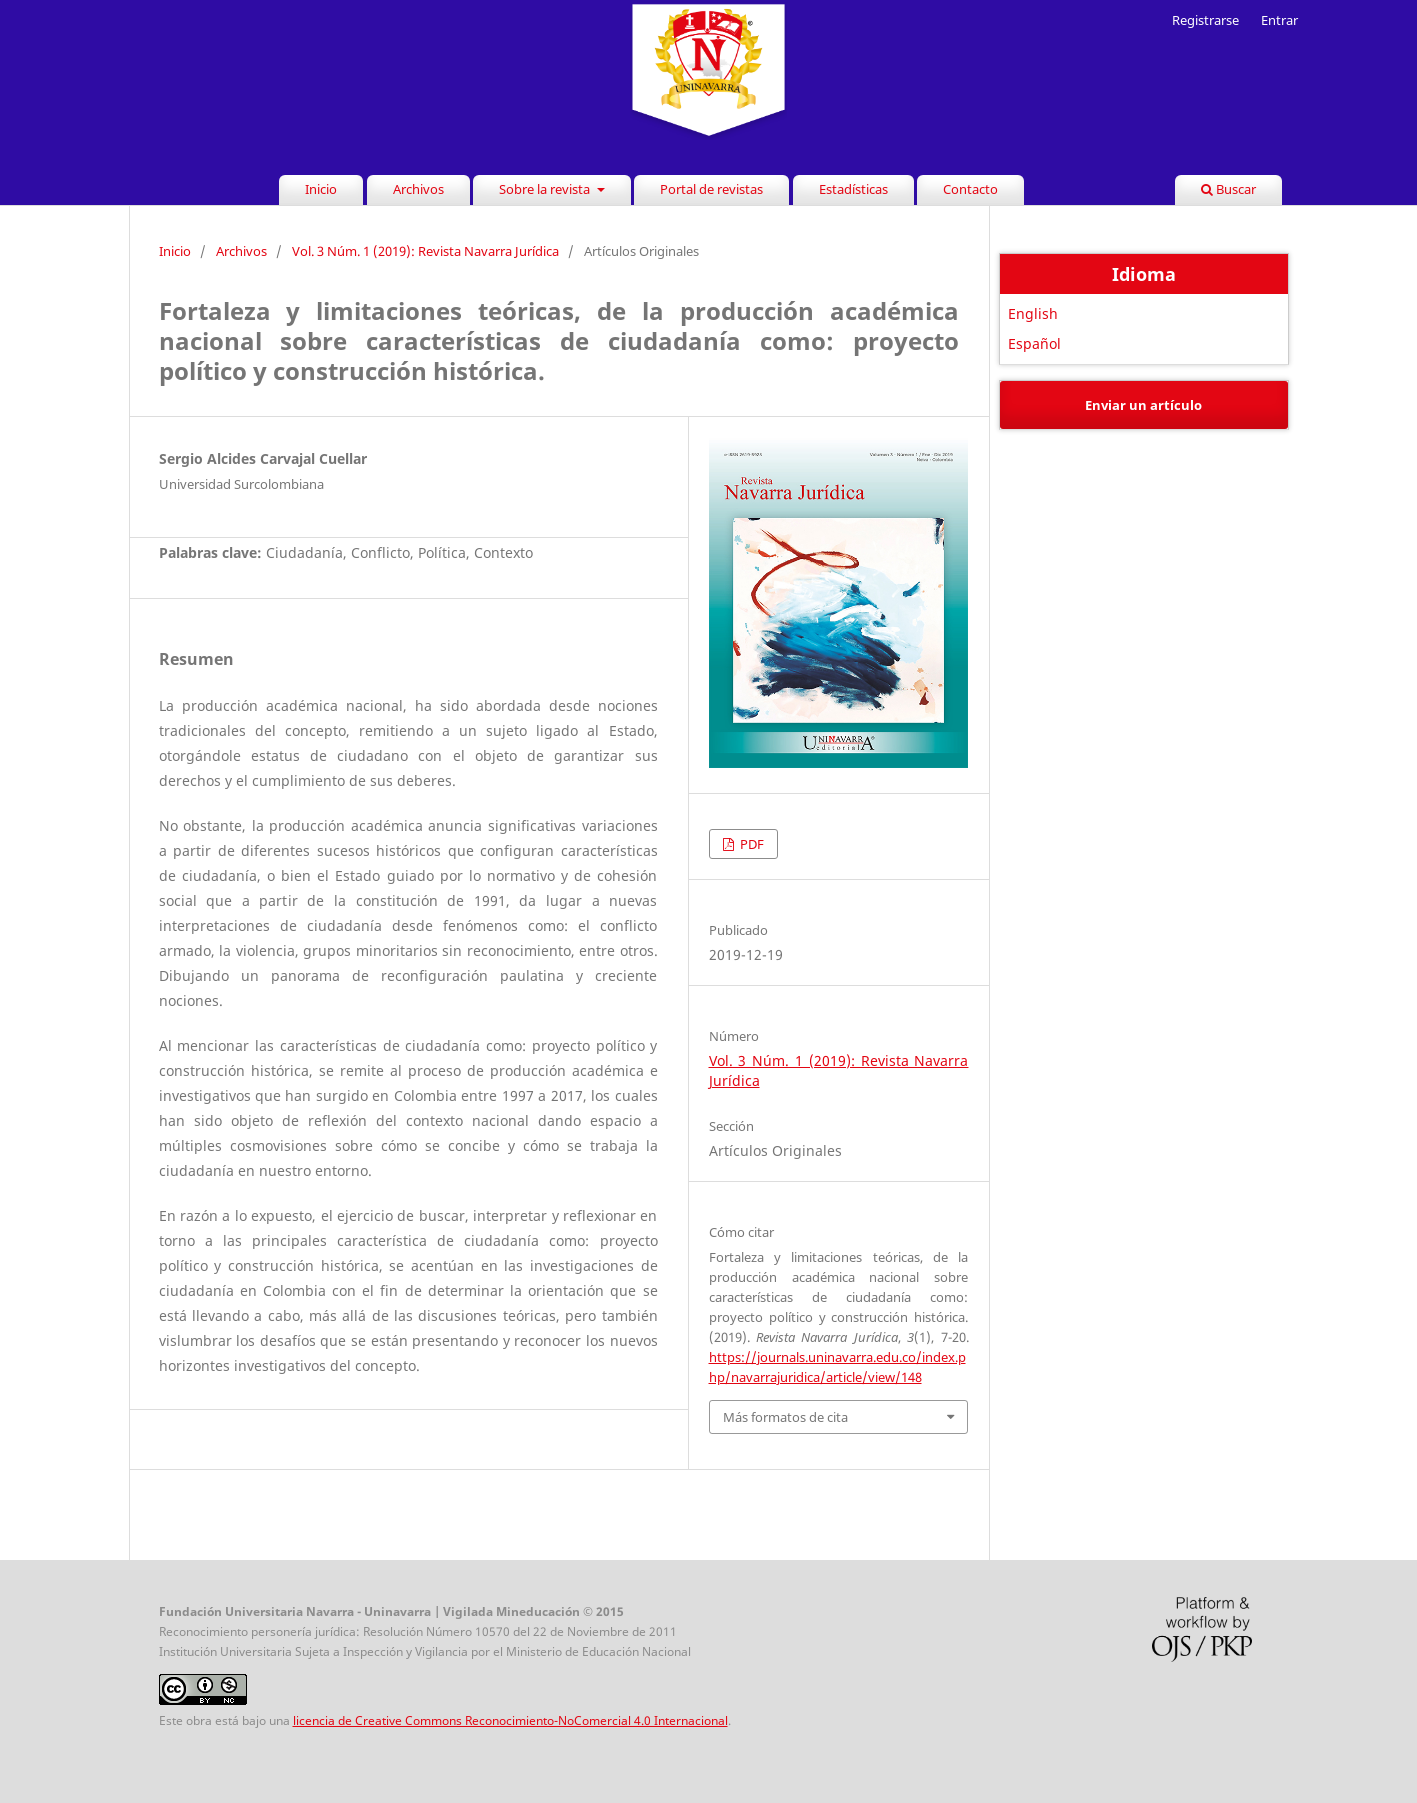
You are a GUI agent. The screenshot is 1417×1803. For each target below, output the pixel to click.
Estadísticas (853, 189)
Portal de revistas (711, 189)
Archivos (418, 189)
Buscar (1228, 189)
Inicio (321, 189)
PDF (750, 844)
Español (1034, 343)
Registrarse (1205, 20)
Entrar (1279, 20)
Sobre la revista (546, 189)
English (1033, 313)
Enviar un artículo (1143, 405)
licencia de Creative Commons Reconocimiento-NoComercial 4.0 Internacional (510, 1720)
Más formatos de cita (785, 1417)
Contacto (970, 189)
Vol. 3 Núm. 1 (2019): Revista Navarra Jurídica (425, 251)
